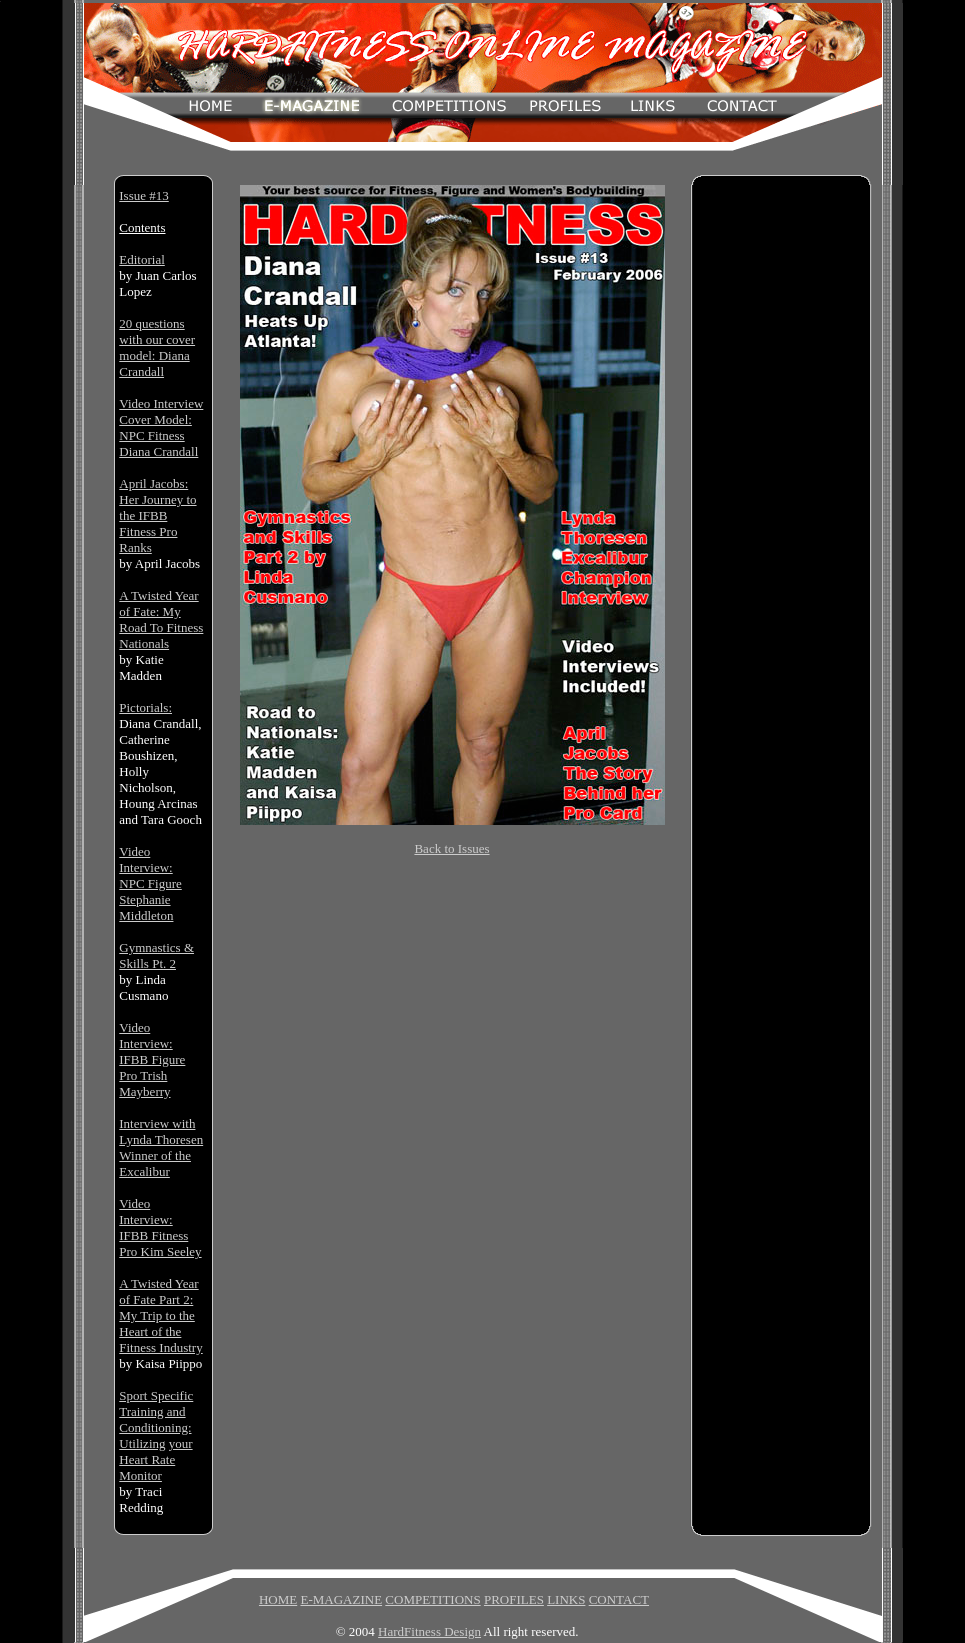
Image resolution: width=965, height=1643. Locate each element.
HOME (278, 1599)
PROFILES (514, 1599)
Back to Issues (451, 848)
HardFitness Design (429, 1631)
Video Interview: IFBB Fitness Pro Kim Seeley (160, 1227)
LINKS (566, 1599)
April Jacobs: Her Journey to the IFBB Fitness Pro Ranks (157, 515)
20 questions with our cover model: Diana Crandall (157, 347)
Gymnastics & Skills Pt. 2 (156, 955)
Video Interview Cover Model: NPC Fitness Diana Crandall (161, 427)
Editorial (142, 259)
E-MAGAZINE (341, 1599)
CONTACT (619, 1599)
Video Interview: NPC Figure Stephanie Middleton (150, 883)
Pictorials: (145, 707)
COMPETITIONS (432, 1599)
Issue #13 (143, 195)
